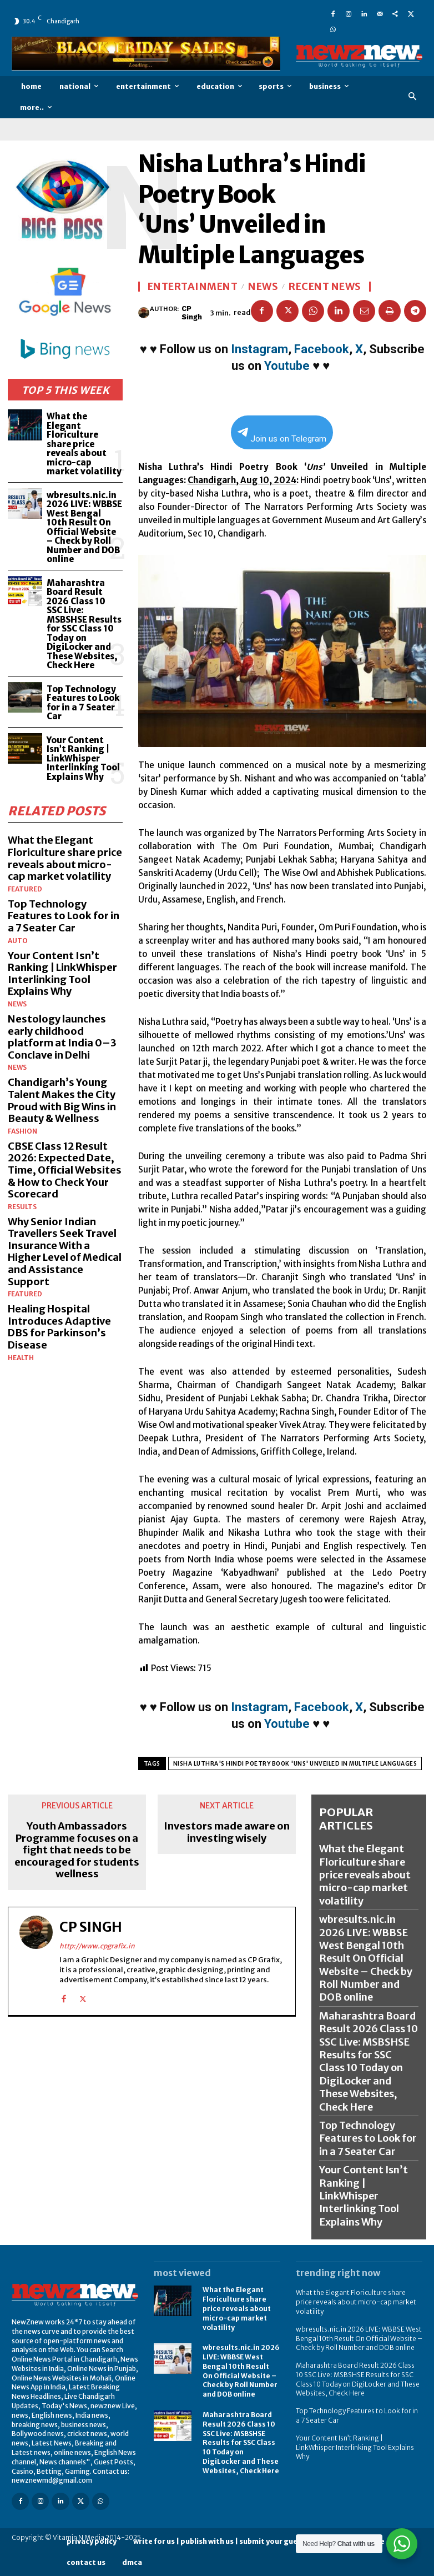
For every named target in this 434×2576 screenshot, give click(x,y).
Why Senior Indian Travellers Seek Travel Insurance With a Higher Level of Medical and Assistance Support (65, 1251)
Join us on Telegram (282, 436)
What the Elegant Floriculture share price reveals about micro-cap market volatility (84, 444)
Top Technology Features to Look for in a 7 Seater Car (83, 703)
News (17, 1004)
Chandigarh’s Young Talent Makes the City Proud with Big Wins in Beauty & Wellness (62, 1100)
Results (22, 1207)
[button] (412, 97)
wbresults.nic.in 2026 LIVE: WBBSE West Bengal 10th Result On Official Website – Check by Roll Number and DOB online (84, 527)
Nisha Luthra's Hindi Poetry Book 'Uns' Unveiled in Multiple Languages (295, 1763)
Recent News (325, 287)
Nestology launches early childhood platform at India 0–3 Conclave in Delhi (62, 1037)
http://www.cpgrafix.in (97, 1946)
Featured (25, 889)
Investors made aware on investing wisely (227, 1832)
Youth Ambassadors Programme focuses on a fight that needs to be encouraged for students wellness (76, 1850)
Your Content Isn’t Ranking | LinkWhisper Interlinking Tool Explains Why (83, 758)
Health (21, 1358)
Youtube (287, 366)
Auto (18, 941)
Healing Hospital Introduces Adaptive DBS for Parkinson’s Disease (59, 1326)
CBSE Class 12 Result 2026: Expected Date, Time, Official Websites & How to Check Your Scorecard (65, 1170)
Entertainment (193, 287)
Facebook (321, 349)
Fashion (22, 1131)
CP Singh (191, 313)
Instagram (259, 349)
